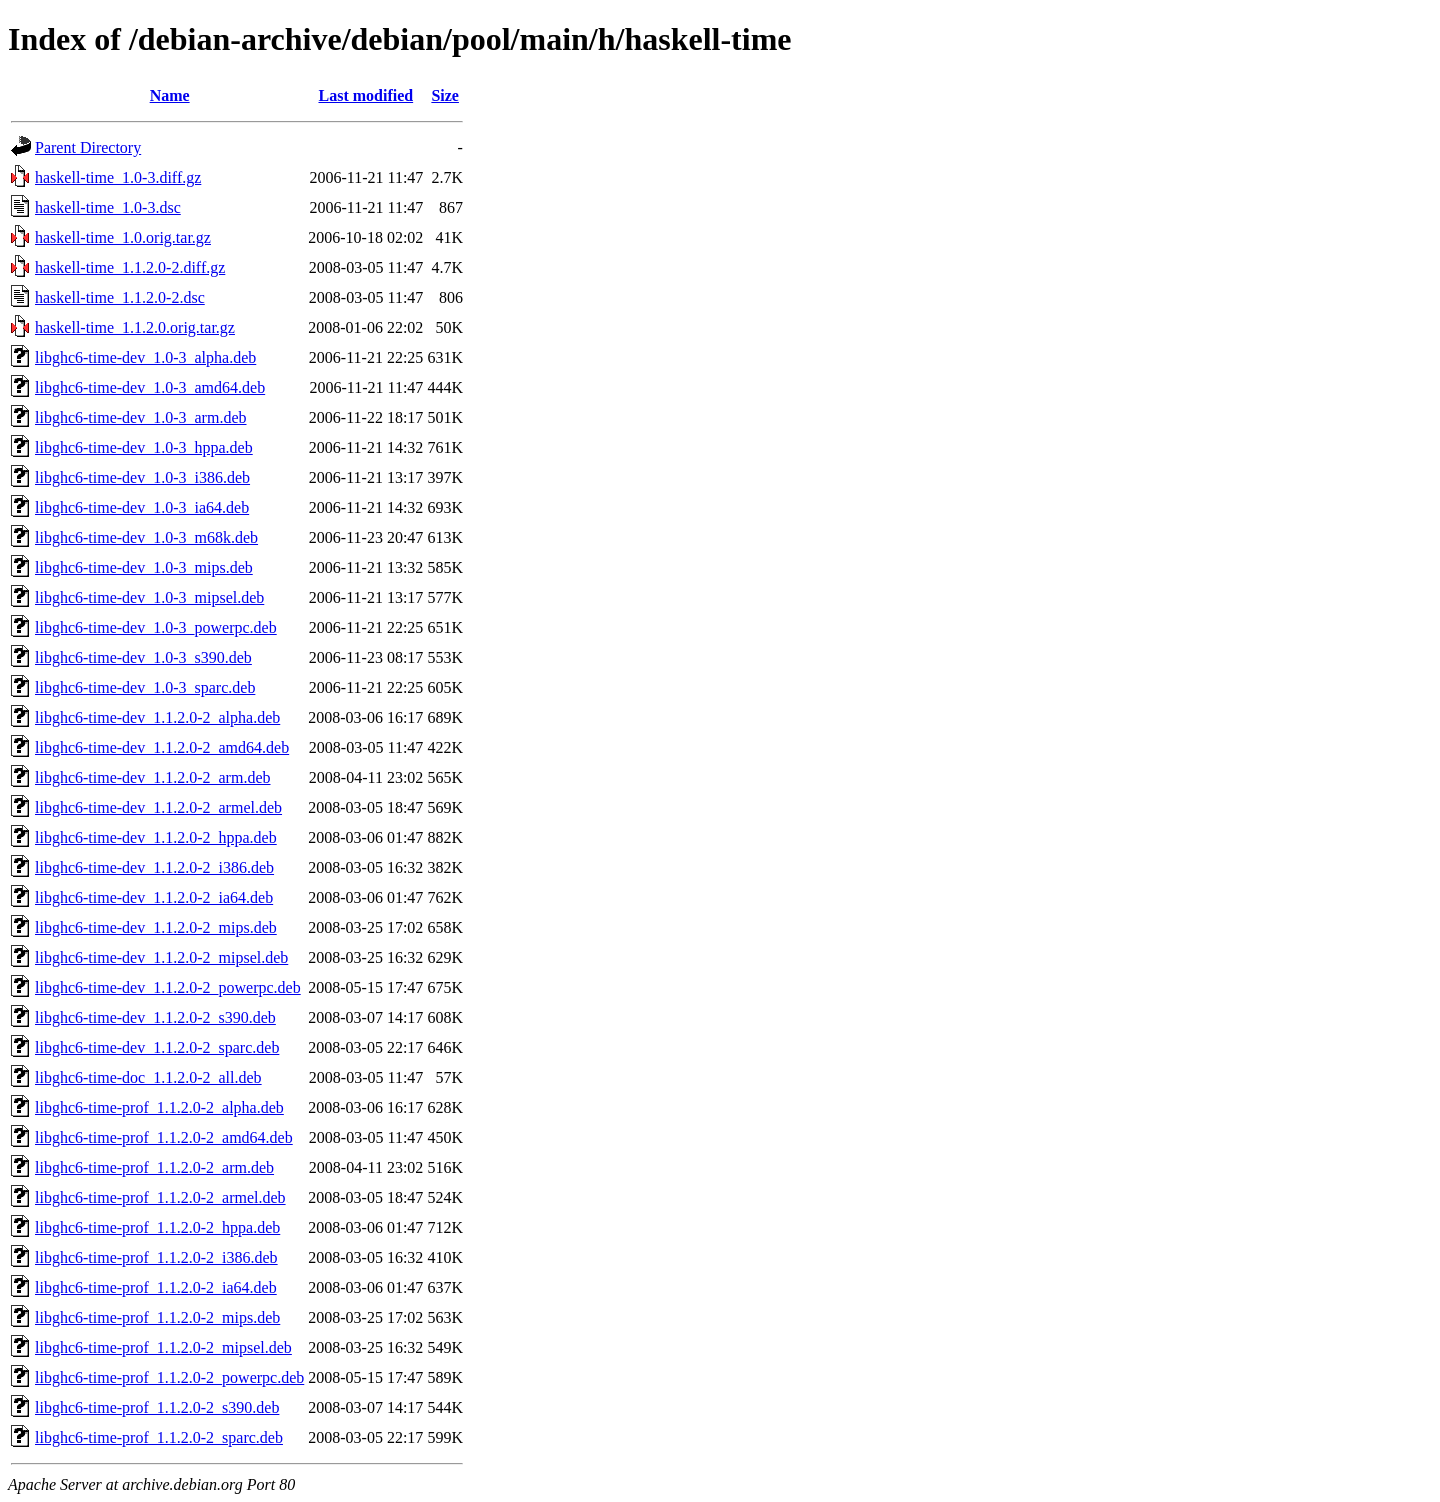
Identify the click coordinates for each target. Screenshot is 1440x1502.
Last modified (365, 95)
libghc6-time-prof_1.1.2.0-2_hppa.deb (157, 1227)
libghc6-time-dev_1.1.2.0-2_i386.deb (154, 867)
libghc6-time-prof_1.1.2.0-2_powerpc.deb (169, 1377)
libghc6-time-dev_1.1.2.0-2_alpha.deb (157, 717)
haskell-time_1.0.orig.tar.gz (123, 237)
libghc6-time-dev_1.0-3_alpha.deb (145, 357)
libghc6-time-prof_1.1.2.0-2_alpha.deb (159, 1107)
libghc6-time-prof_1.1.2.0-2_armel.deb (160, 1197)
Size (445, 95)
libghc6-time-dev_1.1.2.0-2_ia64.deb (154, 897)
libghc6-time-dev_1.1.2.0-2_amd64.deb (162, 747)
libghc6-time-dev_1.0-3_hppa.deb (144, 447)
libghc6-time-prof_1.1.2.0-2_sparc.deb (159, 1437)
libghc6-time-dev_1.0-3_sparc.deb (145, 687)
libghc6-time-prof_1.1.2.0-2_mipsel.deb (163, 1347)
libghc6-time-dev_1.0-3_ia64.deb (142, 507)
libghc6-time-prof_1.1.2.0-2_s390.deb (157, 1407)
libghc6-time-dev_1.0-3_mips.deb (144, 567)
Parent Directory (88, 147)
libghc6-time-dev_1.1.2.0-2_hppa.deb (156, 837)
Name (170, 95)
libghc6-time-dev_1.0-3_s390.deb (143, 657)
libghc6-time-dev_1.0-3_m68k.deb (146, 537)
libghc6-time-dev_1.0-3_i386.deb (142, 477)
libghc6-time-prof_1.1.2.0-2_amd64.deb (164, 1137)
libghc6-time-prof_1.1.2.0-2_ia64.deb (156, 1287)
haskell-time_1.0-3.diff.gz (118, 177)
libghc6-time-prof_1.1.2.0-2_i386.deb (156, 1257)
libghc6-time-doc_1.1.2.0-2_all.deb (148, 1077)
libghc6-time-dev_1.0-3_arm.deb (141, 417)
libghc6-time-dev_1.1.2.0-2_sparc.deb (157, 1047)
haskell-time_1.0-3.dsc (108, 207)
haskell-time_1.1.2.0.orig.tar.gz (135, 327)
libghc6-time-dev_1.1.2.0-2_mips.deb (156, 927)
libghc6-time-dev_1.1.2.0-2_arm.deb (153, 777)
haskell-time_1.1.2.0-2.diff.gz (130, 267)
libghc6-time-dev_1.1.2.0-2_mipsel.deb (161, 957)
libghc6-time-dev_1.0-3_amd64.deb (150, 387)
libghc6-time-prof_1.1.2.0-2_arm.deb (154, 1167)
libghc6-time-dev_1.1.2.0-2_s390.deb (155, 1017)
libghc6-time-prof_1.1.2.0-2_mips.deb (157, 1317)
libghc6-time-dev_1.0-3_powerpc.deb (156, 627)
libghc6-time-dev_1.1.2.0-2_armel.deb (158, 807)
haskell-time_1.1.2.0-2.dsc (120, 297)
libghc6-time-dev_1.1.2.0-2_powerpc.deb (168, 987)
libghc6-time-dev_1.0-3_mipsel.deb (149, 597)
